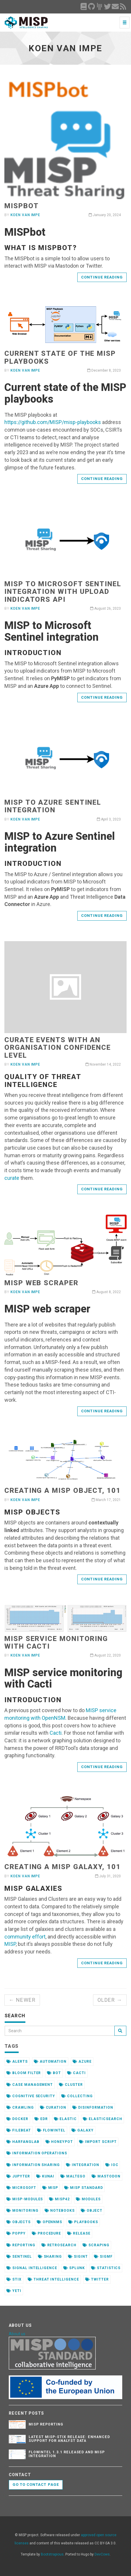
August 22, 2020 (105, 1655)
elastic (65, 2119)
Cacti (56, 1733)
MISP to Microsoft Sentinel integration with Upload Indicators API (62, 592)
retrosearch (59, 2245)
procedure (46, 2233)
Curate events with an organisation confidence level (57, 1047)
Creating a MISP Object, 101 (62, 1490)
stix (14, 2279)
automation (50, 2061)
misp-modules (24, 2199)
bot (54, 2073)
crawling (20, 2107)
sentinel (19, 2256)
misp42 (59, 2199)
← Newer (22, 2000)
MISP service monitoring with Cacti (56, 1642)
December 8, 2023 (104, 370)
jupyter (18, 2176)
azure (82, 2061)
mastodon (106, 2176)
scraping (96, 2245)
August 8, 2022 (106, 1292)
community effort (25, 1937)
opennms (49, 2222)
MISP (10, 1944)
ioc (111, 2165)
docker (17, 2119)
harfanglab (22, 2142)
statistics (106, 2268)
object (91, 2211)
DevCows (102, 2554)
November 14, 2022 (103, 1064)
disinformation (92, 2107)
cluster (71, 2085)
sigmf (103, 2256)
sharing (50, 2256)
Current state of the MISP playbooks (60, 357)
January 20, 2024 (105, 215)
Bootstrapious (52, 2554)
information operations (36, 2153)
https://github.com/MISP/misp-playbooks (52, 422)
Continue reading (102, 277)
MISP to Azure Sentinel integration (52, 806)
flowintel (51, 2130)
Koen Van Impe (25, 215)
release (78, 2233)
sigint (78, 2256)
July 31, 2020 (108, 1876)
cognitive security (30, 2096)
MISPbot (21, 206)
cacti (76, 2073)
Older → (109, 2000)
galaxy (82, 2130)
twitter (97, 2279)
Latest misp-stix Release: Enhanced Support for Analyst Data (69, 2439)
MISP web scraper (41, 1283)
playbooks (83, 2222)
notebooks (60, 2211)
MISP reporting (46, 2424)
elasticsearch (102, 2119)
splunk (74, 2268)
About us (17, 2333)
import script (97, 2142)
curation (53, 2107)
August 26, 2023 (105, 608)
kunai (45, 2176)
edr (41, 2119)
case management (29, 2085)
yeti (13, 2291)
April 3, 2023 (109, 819)
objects (18, 2222)
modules (88, 2199)
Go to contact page (36, 2484)
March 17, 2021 (106, 1500)
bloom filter (23, 2073)
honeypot (59, 2142)
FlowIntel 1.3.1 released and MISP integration (67, 2454)
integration (82, 2165)
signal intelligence (31, 2268)
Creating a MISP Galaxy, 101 (62, 1867)
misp (50, 2188)
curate (11, 1178)
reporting (20, 2245)
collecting (77, 2096)
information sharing (33, 2165)
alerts (17, 2061)
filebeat (18, 2130)
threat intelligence (53, 2279)
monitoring (22, 2211)
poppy (16, 2233)
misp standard (83, 2188)
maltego (72, 2176)
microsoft (21, 2188)
